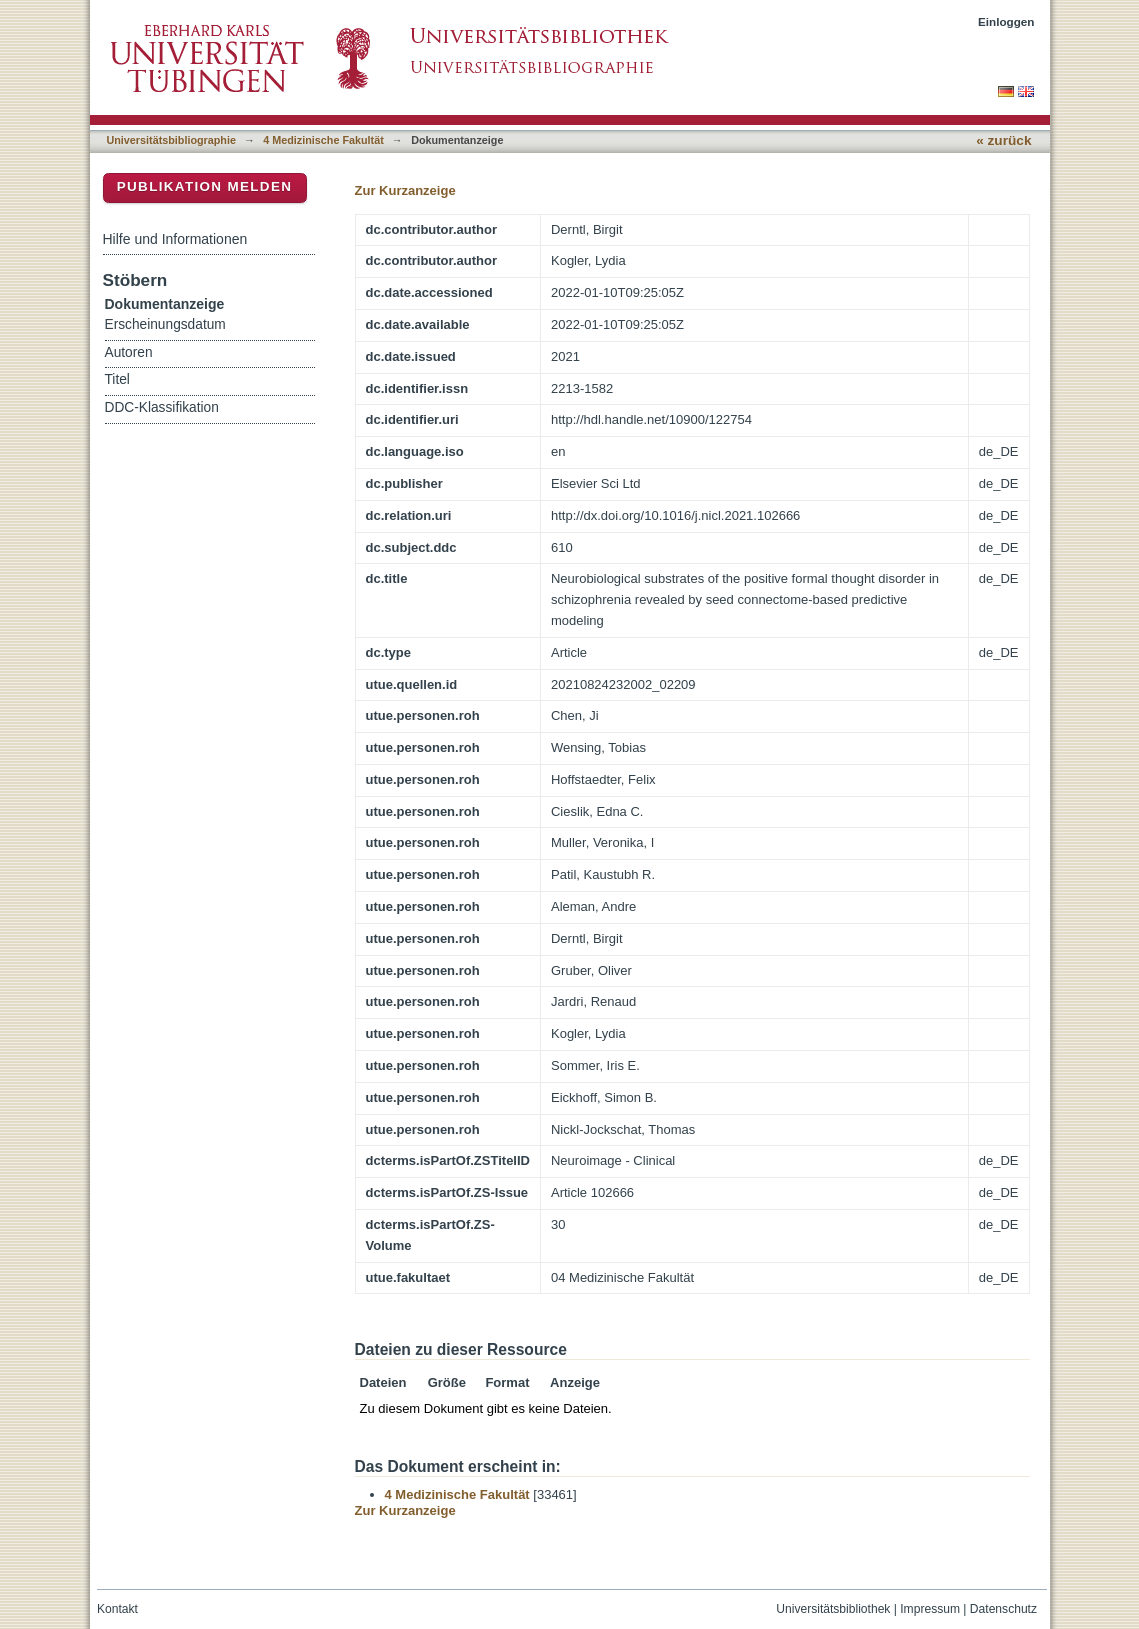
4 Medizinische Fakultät (323, 140)
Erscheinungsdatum (165, 324)
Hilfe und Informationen (175, 239)
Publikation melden (205, 186)
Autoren (129, 352)
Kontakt (117, 1609)
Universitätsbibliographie (171, 140)
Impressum (930, 1609)
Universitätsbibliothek (833, 1609)
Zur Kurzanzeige (405, 190)
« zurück (1003, 140)
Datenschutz (1003, 1609)
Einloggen (1006, 21)
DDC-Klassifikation (162, 407)
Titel (117, 379)
